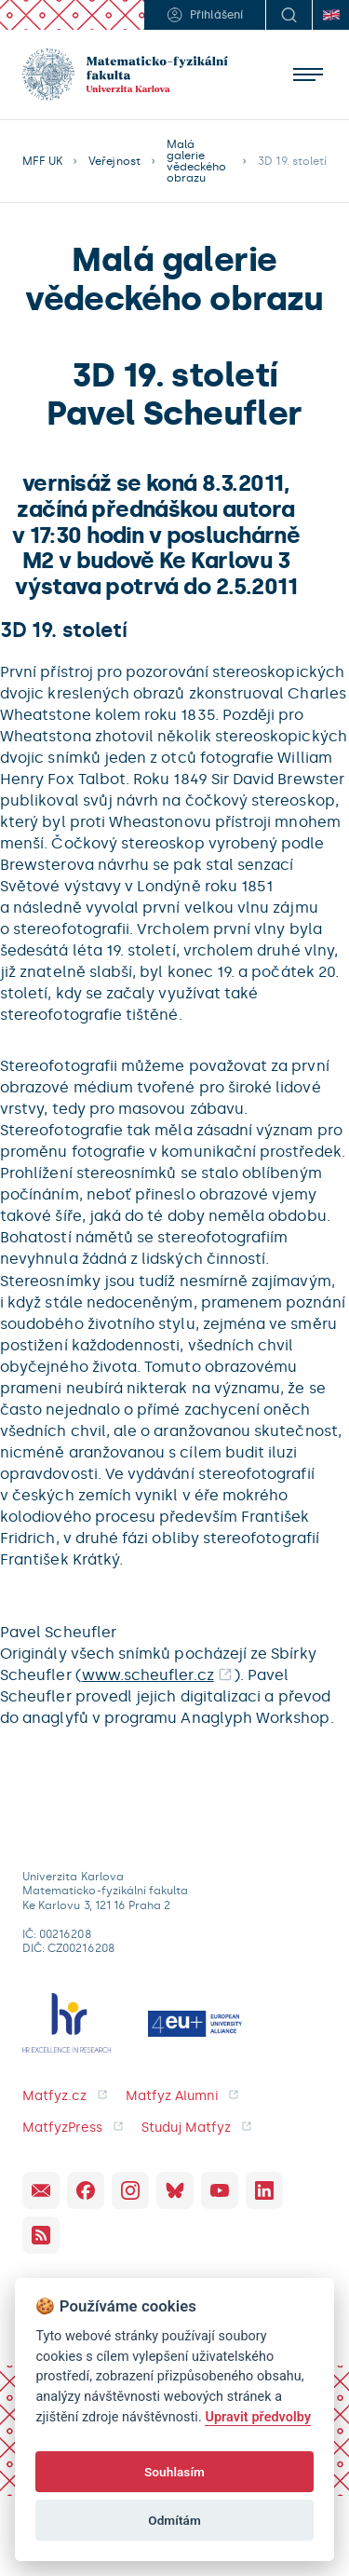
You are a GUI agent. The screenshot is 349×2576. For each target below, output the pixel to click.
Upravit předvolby (258, 2417)
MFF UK (42, 161)
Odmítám (174, 2520)
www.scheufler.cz (148, 1675)
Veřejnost (114, 161)
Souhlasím (174, 2471)
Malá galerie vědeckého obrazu (196, 161)
